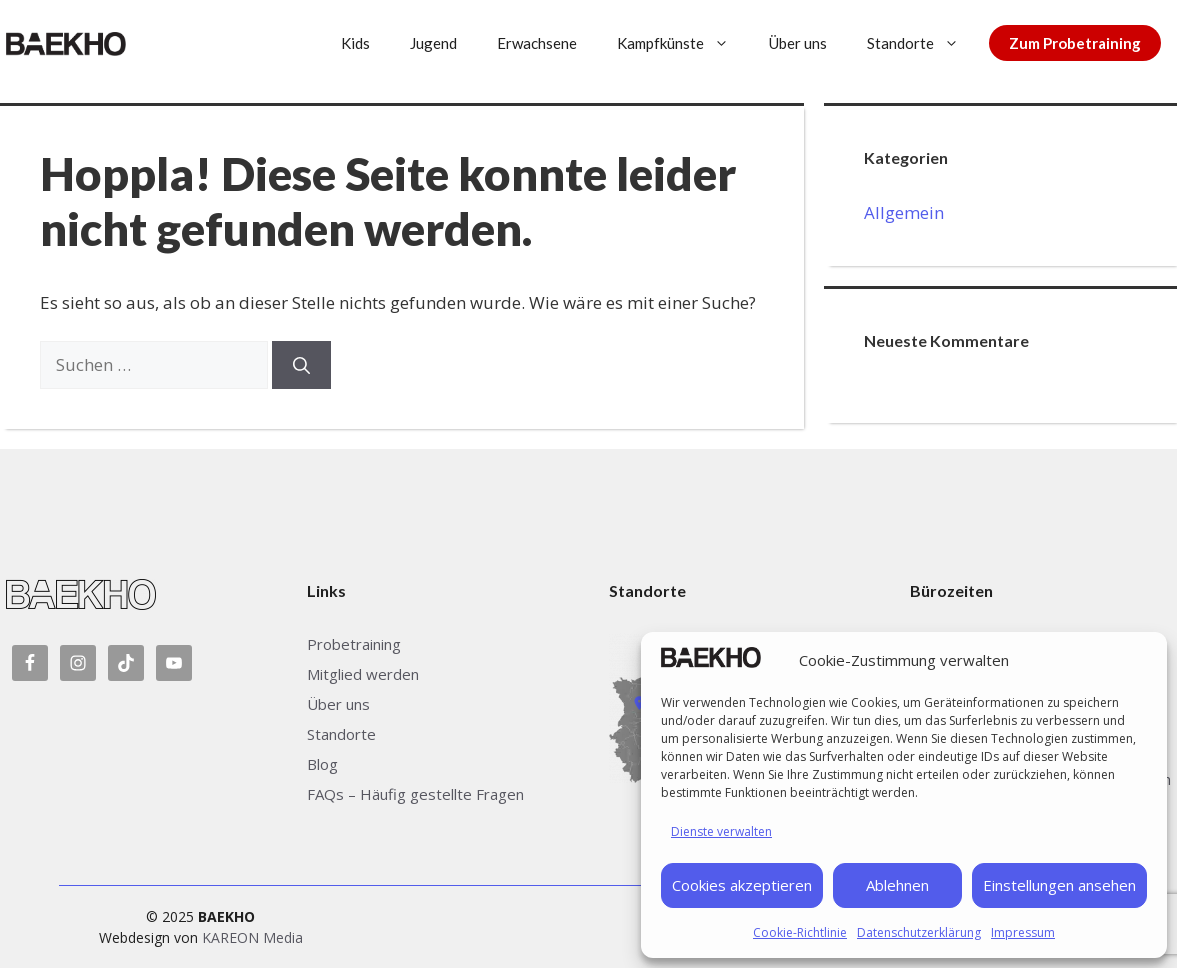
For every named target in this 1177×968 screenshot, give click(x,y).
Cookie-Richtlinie (800, 932)
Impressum (1023, 932)
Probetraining (354, 644)
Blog (322, 764)
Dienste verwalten (721, 831)
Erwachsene (537, 43)
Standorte (923, 43)
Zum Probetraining (1075, 43)
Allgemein (904, 212)
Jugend (433, 43)
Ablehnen (897, 885)
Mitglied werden (363, 674)
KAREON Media (252, 937)
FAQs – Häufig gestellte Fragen (415, 794)
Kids (355, 43)
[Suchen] (301, 365)
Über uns (798, 43)
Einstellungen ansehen (1059, 885)
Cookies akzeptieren (742, 885)
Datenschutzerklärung (919, 932)
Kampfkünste (683, 43)
